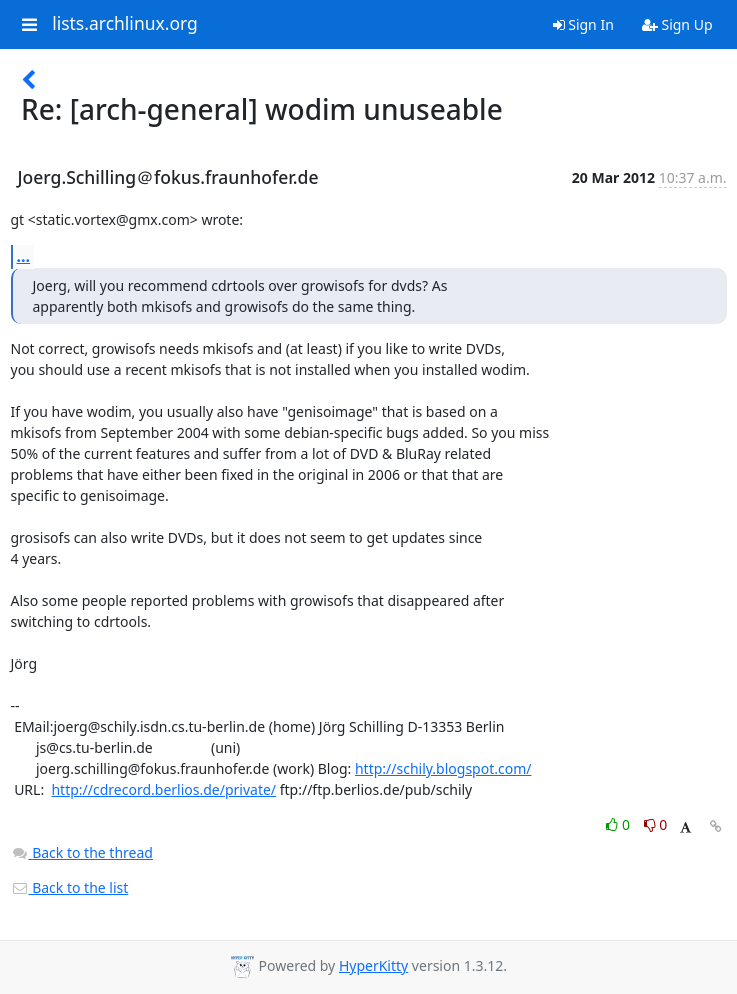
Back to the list (70, 887)
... (24, 256)
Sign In (583, 24)
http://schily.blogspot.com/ (443, 768)
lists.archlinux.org (125, 24)
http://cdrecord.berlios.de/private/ (163, 789)
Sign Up (677, 24)
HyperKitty (373, 965)
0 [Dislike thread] (656, 824)
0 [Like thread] (619, 824)
